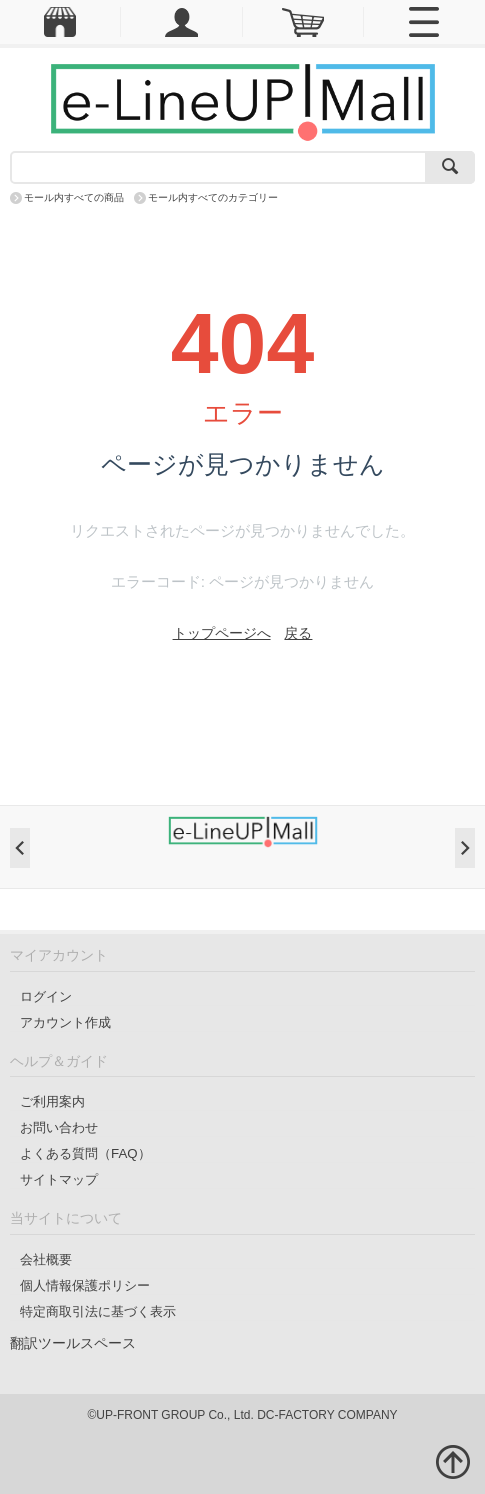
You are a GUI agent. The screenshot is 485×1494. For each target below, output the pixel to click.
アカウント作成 (65, 1022)
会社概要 (46, 1259)
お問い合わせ (59, 1127)
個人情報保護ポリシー (85, 1285)
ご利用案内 (52, 1101)
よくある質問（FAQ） (85, 1153)
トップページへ (222, 633)
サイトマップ (59, 1179)
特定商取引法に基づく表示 (98, 1311)
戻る (298, 633)
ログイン (46, 996)
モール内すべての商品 (74, 197)
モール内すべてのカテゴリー (213, 197)
